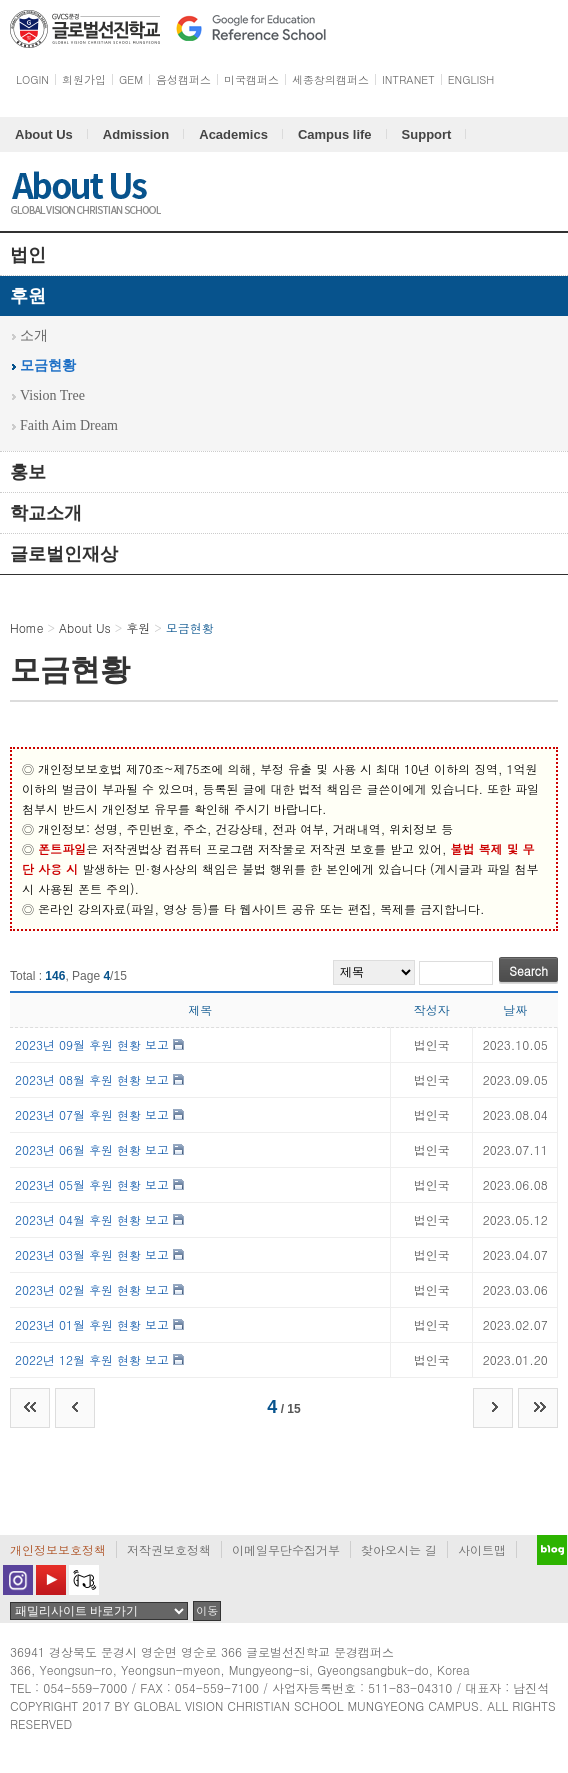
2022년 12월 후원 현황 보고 (92, 1359)
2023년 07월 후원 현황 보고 (92, 1114)
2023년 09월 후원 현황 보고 (92, 1044)
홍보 (28, 472)
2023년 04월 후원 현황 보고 (92, 1219)
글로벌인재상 (64, 554)
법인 (28, 255)
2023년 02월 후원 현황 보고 (92, 1289)
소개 (34, 335)
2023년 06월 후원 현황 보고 (92, 1149)
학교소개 (46, 513)
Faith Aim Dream (69, 425)
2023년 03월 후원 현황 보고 (92, 1254)
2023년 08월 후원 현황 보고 (92, 1079)
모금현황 (48, 365)
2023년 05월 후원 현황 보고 (92, 1184)
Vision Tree (52, 395)
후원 (28, 296)
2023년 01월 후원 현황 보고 (92, 1324)
